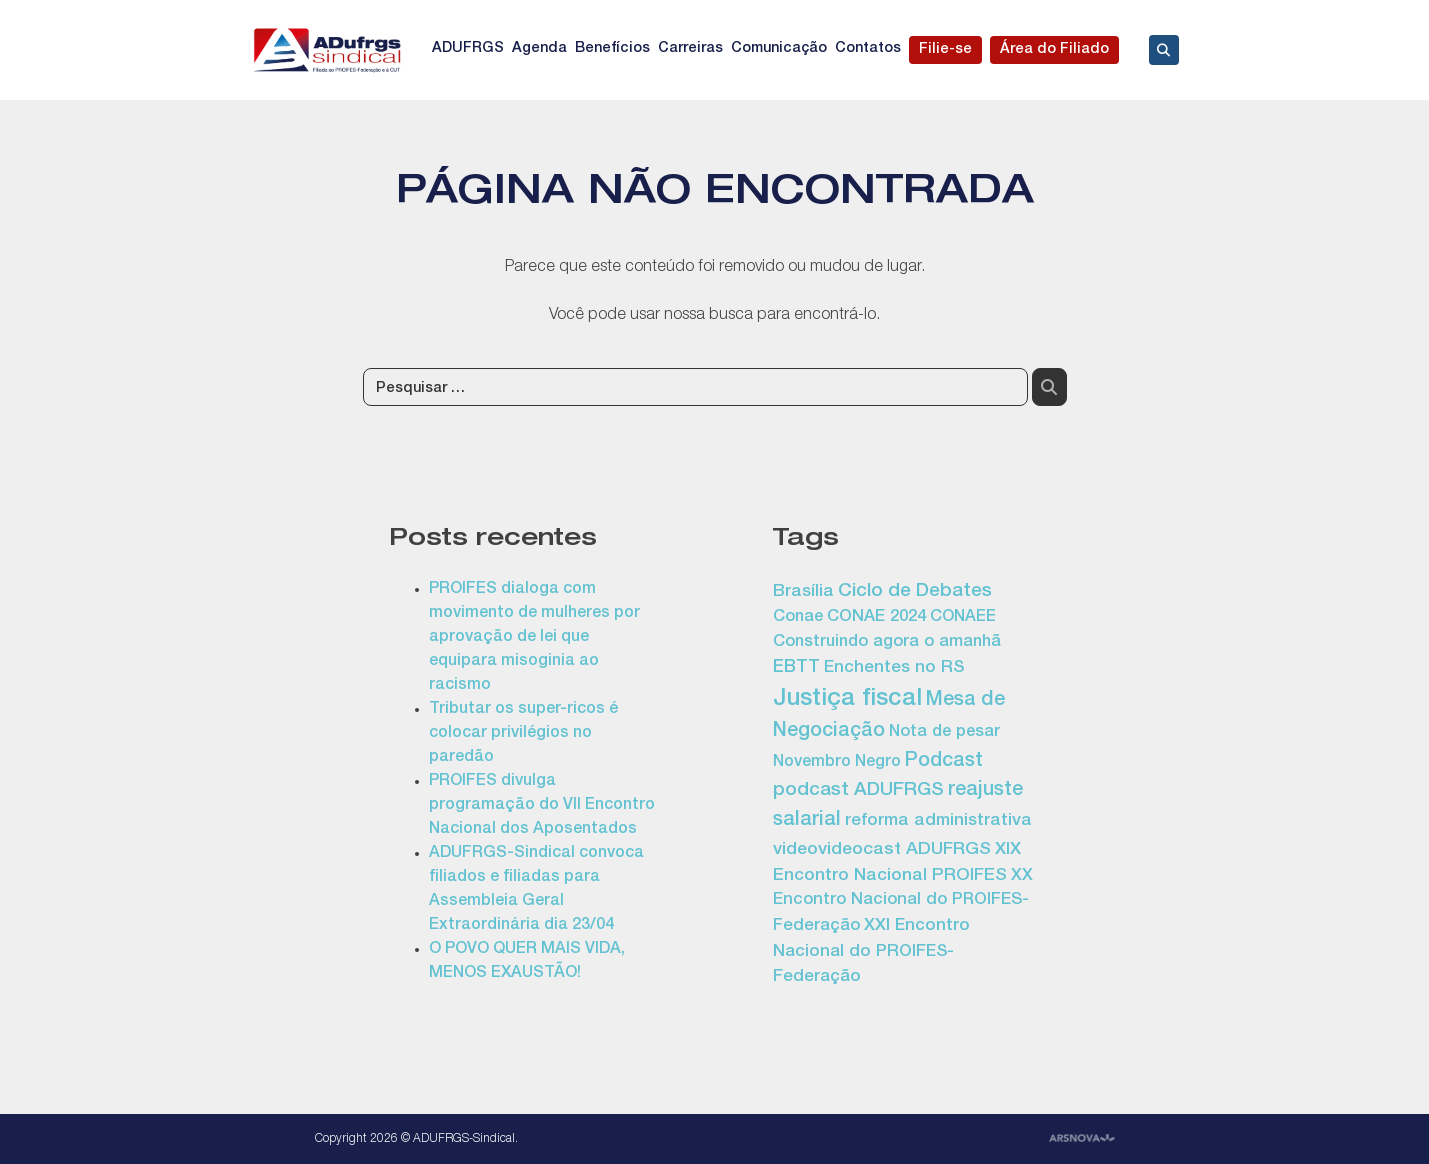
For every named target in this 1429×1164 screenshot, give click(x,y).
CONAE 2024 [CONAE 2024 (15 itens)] (876, 617)
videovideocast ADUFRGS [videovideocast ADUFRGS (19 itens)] (882, 850)
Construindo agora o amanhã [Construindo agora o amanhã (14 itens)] (887, 642)
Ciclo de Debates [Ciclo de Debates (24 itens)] (915, 592)
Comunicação (779, 49)
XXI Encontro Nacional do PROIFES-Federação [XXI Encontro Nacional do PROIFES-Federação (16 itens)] (871, 952)
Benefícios (612, 49)
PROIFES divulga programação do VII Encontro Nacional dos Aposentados (542, 806)
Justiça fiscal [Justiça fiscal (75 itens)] (847, 700)
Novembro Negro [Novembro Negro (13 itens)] (837, 763)
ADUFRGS (468, 49)
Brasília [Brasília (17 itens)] (803, 592)
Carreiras (690, 49)
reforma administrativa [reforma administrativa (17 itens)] (938, 821)
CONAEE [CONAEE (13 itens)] (963, 618)
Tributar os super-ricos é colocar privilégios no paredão (523, 734)
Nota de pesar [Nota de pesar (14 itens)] (944, 732)
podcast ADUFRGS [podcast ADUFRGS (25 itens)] (858, 791)
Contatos (868, 49)
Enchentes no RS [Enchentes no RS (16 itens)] (894, 668)
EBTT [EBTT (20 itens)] (796, 668)
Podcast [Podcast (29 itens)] (944, 762)
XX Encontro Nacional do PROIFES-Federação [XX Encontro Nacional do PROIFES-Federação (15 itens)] (903, 902)
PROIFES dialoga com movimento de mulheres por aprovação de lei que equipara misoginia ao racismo (534, 638)
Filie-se (945, 50)
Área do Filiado (1054, 50)
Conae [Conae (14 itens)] (798, 617)
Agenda (539, 49)
